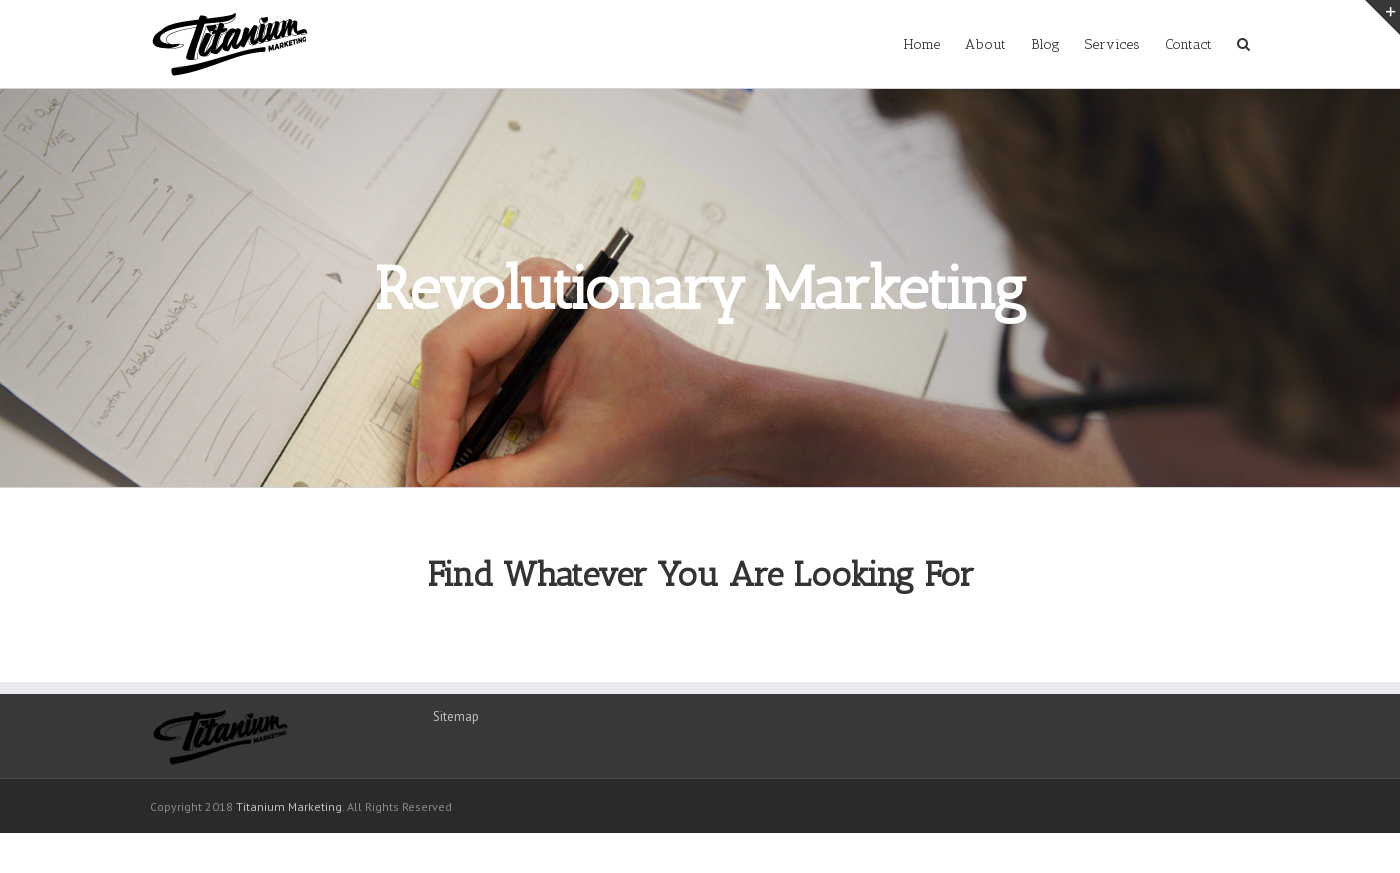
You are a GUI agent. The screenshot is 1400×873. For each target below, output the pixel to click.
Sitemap (456, 716)
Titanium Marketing (289, 806)
